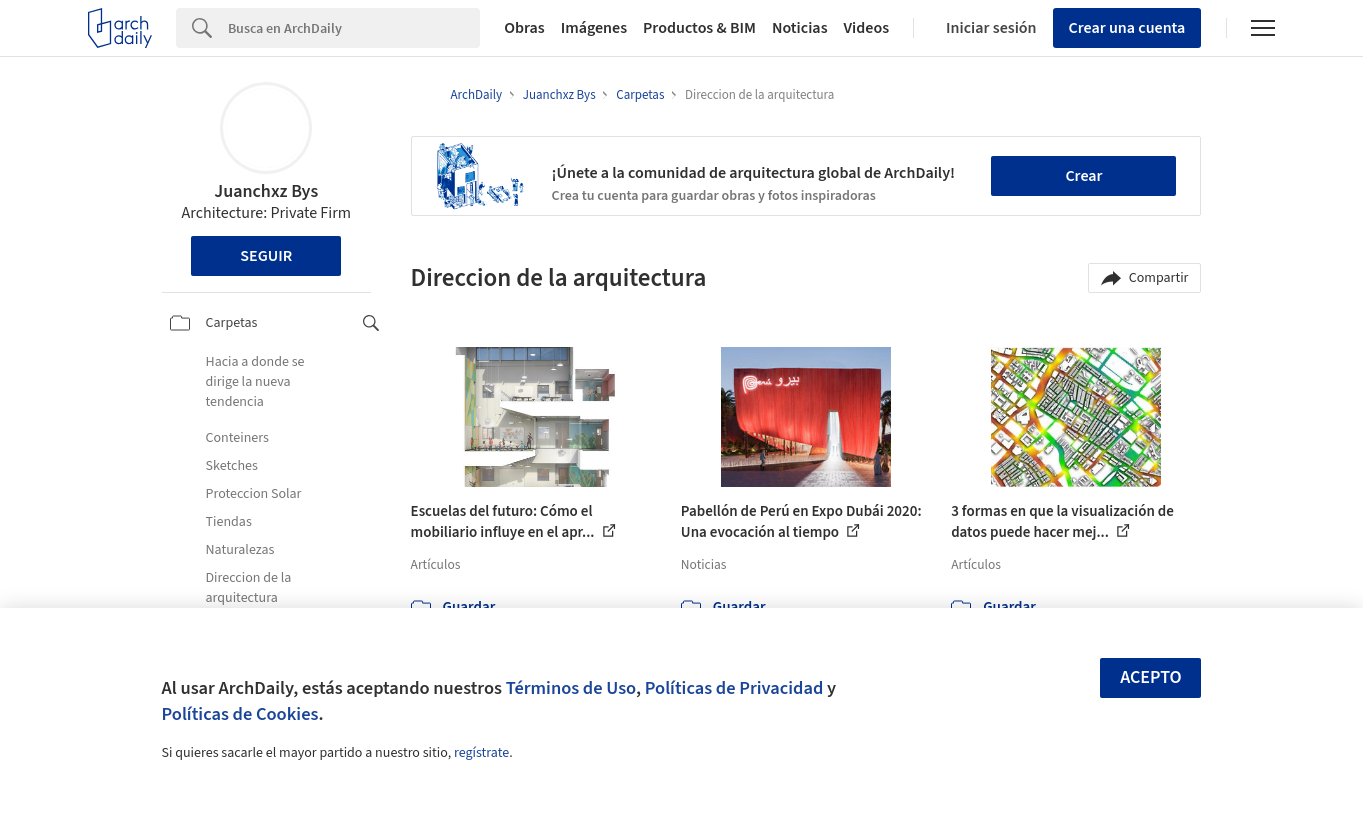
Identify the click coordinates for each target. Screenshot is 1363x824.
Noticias (800, 28)
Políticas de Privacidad (734, 688)
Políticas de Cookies (240, 714)
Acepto (1151, 677)
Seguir (266, 256)
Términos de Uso (571, 688)
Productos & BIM (699, 28)
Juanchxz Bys (266, 191)
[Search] (354, 28)
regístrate (481, 753)
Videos (867, 28)
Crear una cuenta (1127, 28)
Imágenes (594, 28)
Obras (524, 28)
